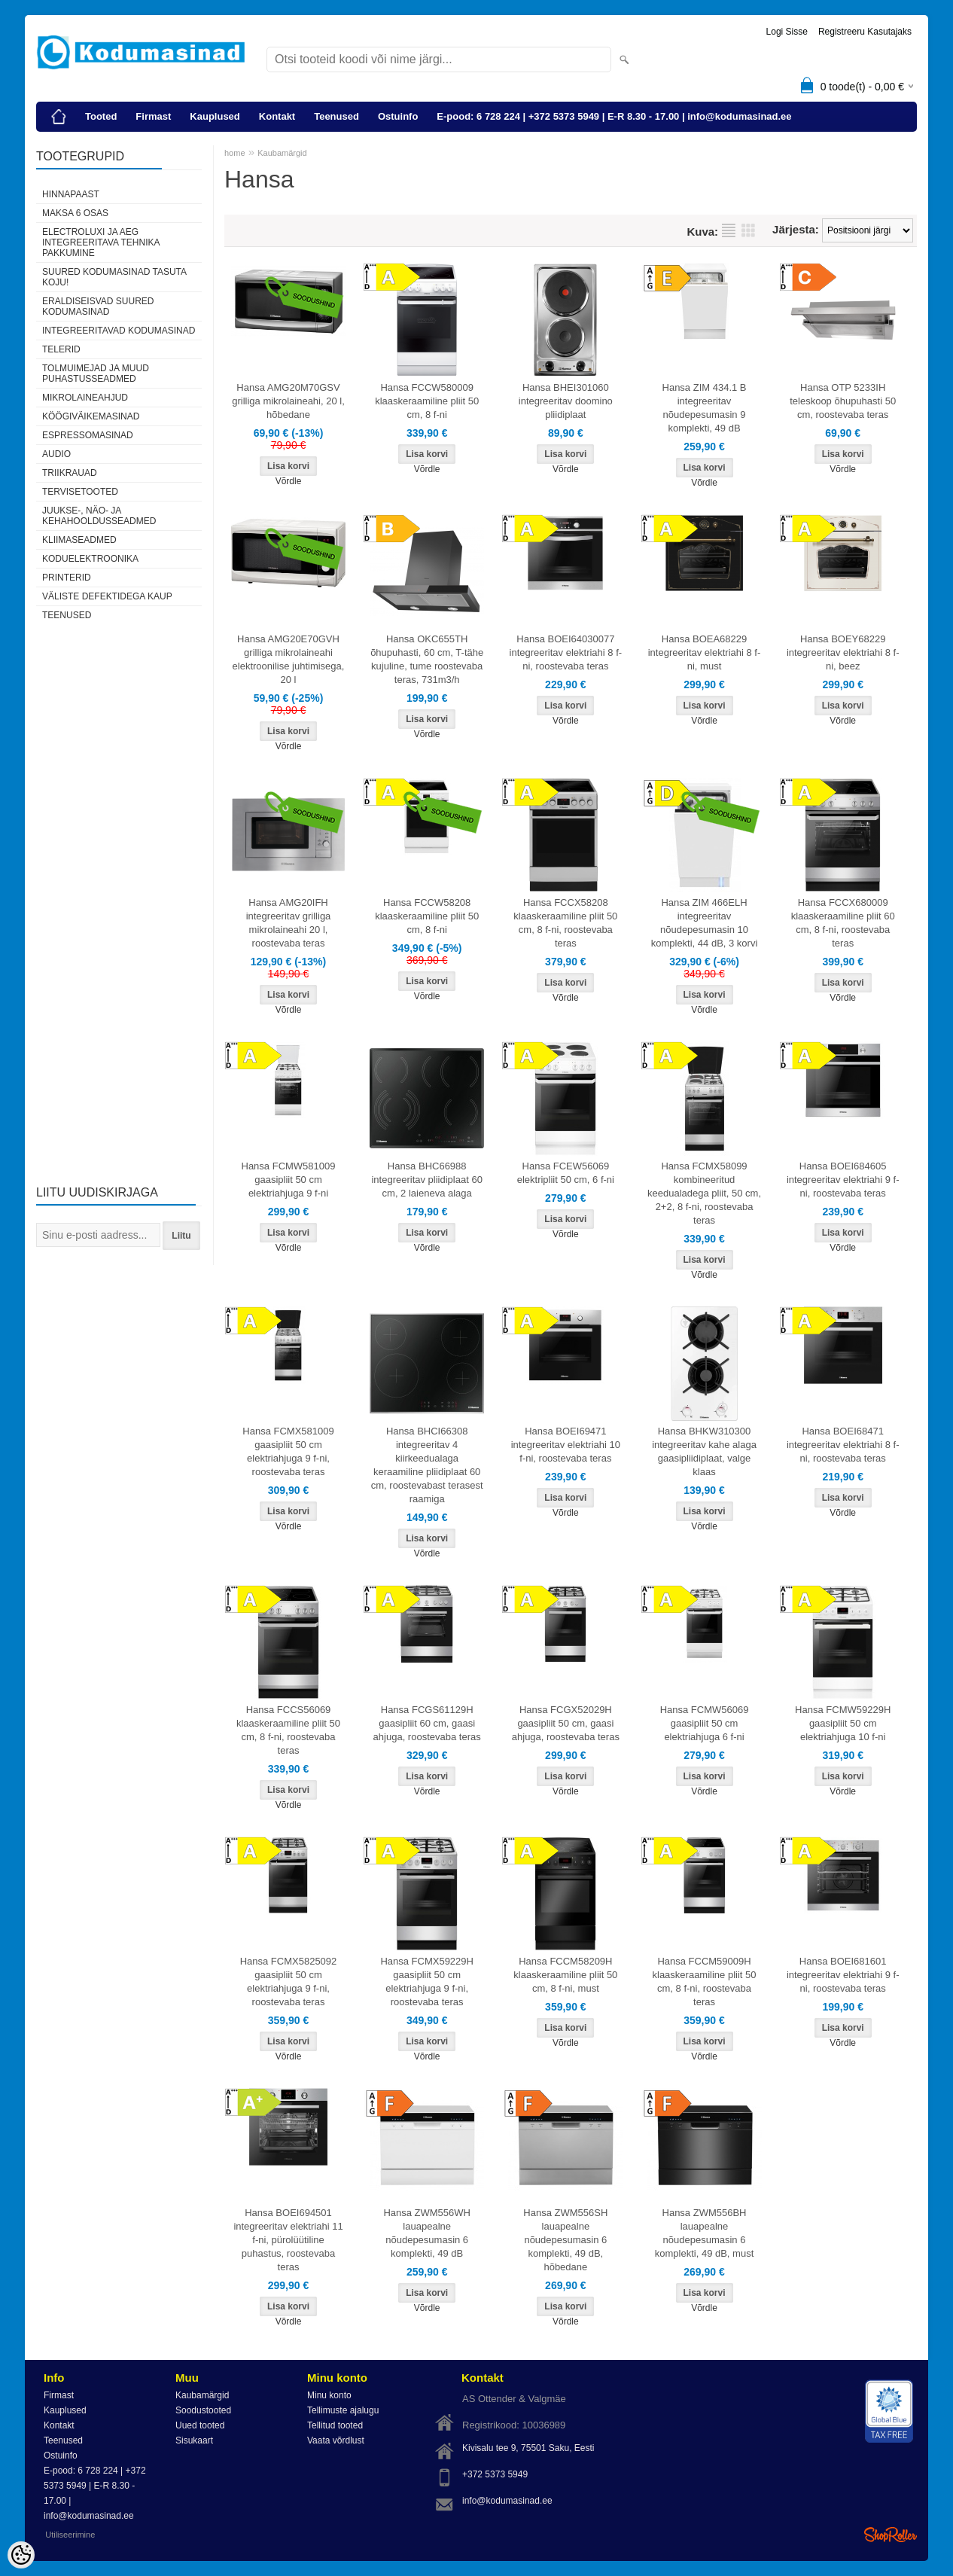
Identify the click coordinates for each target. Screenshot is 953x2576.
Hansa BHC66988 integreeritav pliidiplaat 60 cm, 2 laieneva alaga (426, 1179)
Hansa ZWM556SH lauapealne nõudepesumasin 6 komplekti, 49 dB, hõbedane (565, 2240)
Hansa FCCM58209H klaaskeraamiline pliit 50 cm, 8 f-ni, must (565, 1975)
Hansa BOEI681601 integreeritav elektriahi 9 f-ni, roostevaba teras (843, 1975)
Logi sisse (787, 31)
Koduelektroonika (90, 558)
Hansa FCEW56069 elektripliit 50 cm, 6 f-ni (565, 1172)
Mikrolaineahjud (85, 397)
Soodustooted (203, 2410)
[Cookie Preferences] (21, 2554)
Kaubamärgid (281, 152)
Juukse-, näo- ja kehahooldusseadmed (99, 515)
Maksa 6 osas (75, 213)
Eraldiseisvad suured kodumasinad (98, 306)
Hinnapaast (70, 194)
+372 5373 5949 (495, 2474)
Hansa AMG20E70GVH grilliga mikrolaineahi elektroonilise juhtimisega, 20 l (289, 659)
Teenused (336, 116)
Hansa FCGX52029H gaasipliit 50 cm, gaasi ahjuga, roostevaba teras (566, 1723)
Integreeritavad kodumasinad (118, 330)
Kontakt (277, 116)
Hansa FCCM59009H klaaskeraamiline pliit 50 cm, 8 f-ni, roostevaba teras (705, 1981)
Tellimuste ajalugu (343, 2410)
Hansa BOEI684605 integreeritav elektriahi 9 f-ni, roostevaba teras (843, 1179)
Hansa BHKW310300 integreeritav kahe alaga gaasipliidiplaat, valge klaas (704, 1451)
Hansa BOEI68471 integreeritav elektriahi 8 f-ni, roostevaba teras (843, 1444)
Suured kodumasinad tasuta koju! (114, 277)
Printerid (66, 577)
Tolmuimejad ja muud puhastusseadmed (95, 373)
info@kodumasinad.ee (507, 2500)
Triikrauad (69, 473)
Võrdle (289, 481)
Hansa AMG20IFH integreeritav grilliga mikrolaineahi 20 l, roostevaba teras (288, 923)
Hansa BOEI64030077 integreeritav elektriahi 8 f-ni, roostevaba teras (566, 652)
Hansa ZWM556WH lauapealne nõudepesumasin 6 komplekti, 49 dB (426, 2233)
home (234, 152)
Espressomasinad (87, 435)
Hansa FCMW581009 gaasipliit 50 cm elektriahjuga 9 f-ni (289, 1179)
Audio (56, 454)
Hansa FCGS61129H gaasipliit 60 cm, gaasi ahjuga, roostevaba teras (427, 1723)
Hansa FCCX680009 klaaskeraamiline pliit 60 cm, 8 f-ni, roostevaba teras (843, 923)
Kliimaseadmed (79, 540)
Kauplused (214, 116)
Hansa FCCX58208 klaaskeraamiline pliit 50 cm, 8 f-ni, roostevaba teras (565, 923)
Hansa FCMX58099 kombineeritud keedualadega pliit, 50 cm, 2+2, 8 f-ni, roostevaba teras (704, 1193)
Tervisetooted (80, 491)
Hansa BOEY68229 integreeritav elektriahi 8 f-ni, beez (843, 652)
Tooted (101, 116)
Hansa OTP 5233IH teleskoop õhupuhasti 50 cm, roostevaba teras (843, 401)
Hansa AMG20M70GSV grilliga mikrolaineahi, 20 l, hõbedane (288, 401)
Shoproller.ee (890, 2534)
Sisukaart (194, 2440)
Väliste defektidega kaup (107, 596)
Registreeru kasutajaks (865, 31)
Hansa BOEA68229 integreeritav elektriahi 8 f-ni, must (704, 652)
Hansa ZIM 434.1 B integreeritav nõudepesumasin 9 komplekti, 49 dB (704, 408)
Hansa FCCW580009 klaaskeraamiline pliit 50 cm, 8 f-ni (427, 401)
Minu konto (329, 2395)
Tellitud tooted (335, 2425)
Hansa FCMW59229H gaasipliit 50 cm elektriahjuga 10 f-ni (843, 1723)
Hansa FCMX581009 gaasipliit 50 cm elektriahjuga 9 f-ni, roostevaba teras (287, 1451)
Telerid (61, 349)
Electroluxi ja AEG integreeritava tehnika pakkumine (101, 242)
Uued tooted (199, 2425)
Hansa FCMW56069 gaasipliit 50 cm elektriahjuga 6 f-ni (704, 1723)
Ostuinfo (398, 116)
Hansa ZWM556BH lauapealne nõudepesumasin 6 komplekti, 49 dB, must (704, 2233)
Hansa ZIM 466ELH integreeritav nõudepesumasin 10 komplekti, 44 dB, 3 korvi (704, 923)
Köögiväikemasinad (90, 416)
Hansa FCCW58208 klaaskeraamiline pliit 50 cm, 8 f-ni (427, 916)
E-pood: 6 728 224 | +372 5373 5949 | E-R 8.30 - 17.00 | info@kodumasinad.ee (614, 116)
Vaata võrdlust (335, 2440)
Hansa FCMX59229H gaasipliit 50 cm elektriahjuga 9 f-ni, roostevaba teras (426, 1981)
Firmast (153, 116)
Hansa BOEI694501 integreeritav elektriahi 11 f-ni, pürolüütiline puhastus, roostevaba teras (288, 2240)
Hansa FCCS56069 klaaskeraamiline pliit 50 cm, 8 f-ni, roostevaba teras (288, 1730)
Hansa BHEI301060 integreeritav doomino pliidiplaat (566, 401)
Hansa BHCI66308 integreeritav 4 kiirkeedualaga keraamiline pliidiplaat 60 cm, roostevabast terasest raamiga (427, 1464)
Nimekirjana (728, 230)
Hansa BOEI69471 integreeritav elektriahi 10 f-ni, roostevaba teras (565, 1444)
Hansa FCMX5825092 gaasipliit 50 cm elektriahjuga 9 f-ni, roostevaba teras (288, 1981)
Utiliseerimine (70, 2534)
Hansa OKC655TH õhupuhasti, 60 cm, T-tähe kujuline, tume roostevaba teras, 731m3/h (426, 659)
